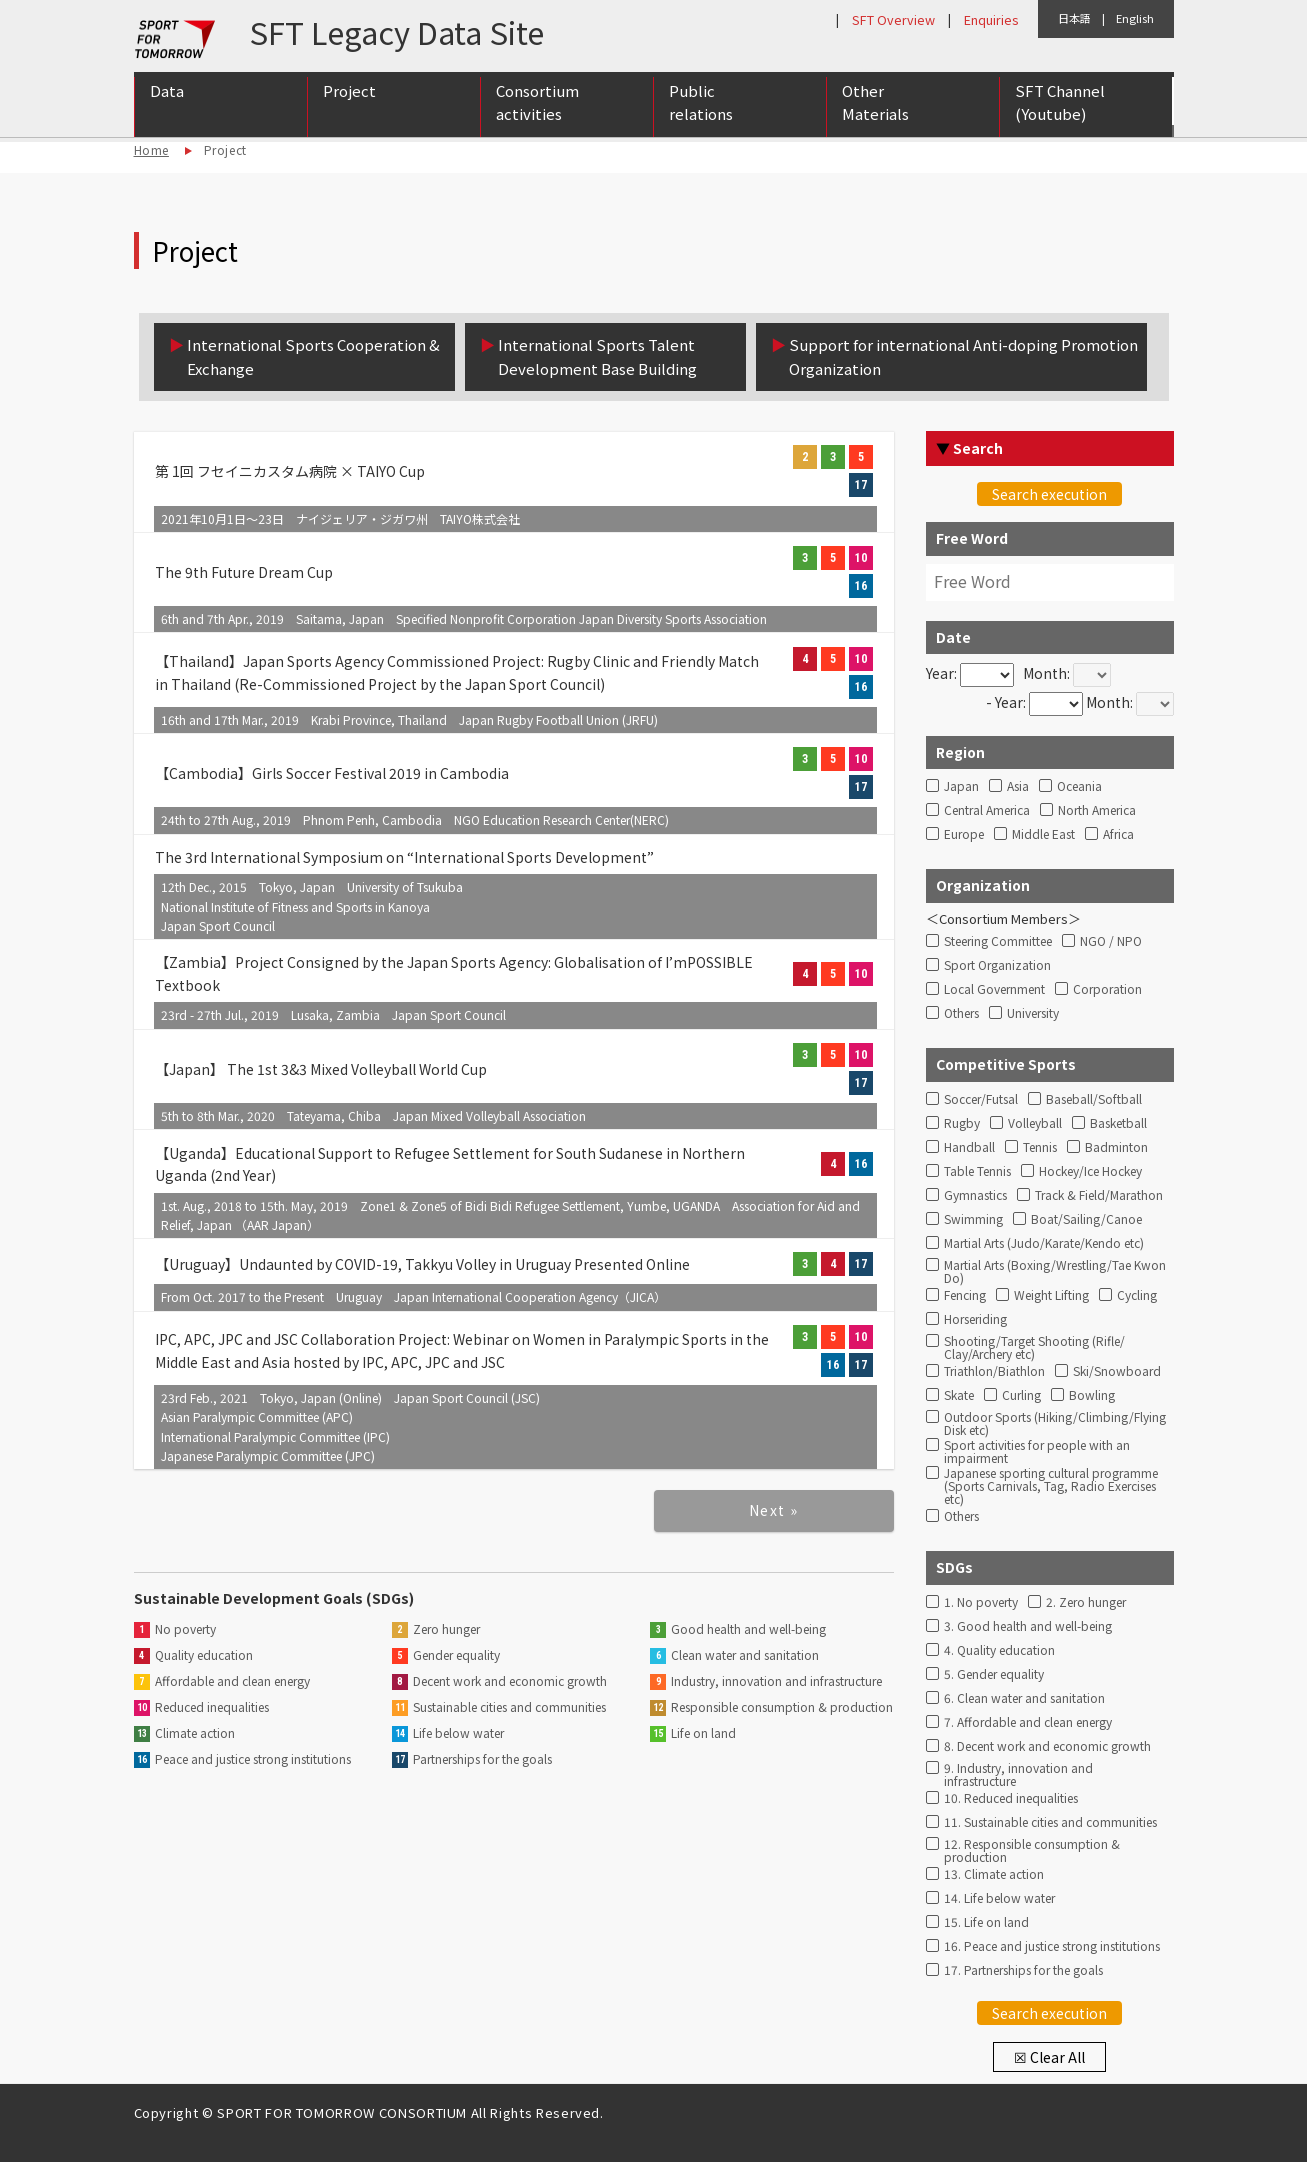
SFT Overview (893, 19)
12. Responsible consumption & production (1032, 1848)
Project (349, 91)
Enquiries (991, 19)
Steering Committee (998, 941)
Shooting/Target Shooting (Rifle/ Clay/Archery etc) (1034, 1345)
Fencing (965, 1295)
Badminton (1116, 1147)
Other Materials (875, 103)
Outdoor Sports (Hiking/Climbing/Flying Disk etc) (1055, 1421)
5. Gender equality (994, 1674)
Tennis (1040, 1147)
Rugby (962, 1123)
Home (151, 149)
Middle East (1043, 834)
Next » (773, 1510)
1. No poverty (981, 1602)
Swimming (973, 1219)
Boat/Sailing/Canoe (1086, 1219)
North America (1097, 810)
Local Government (994, 989)
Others (961, 1013)
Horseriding (975, 1319)
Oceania (1079, 786)
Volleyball (1035, 1123)
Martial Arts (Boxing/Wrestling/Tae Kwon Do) (1055, 1269)
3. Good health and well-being (1028, 1626)
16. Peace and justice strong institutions (1052, 1946)
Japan (961, 786)
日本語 (1074, 18)
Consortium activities (537, 103)
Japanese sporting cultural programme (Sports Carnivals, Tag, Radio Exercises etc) (1051, 1477)
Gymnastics (975, 1195)
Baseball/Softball (1094, 1099)
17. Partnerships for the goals (1023, 1970)
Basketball (1118, 1123)
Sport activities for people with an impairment (1037, 1449)
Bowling (1092, 1395)
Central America (987, 810)
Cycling (1137, 1295)
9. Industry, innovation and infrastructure (1018, 1772)
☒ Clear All (1049, 2057)
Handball (969, 1147)
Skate (959, 1395)
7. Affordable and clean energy (1028, 1722)
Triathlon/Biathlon (994, 1371)
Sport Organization (997, 965)
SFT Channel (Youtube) (1060, 103)
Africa (1118, 834)
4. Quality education (999, 1650)
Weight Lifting (1051, 1295)
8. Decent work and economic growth (1047, 1746)
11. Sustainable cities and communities (1050, 1822)
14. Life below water (999, 1898)
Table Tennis (977, 1171)
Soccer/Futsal (981, 1099)
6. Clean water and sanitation (1024, 1698)
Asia (1018, 786)
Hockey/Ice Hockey (1090, 1171)
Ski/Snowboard (1117, 1371)
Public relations (701, 103)
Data (167, 91)
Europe (964, 834)
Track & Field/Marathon (1099, 1195)
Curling (1021, 1395)
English (1135, 18)
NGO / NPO (1111, 941)
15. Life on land (986, 1922)
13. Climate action (994, 1874)
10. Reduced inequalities (1011, 1798)
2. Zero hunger (1086, 1602)
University (1033, 1013)
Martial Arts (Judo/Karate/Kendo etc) (1044, 1243)
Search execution (1049, 494)
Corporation (1107, 989)
